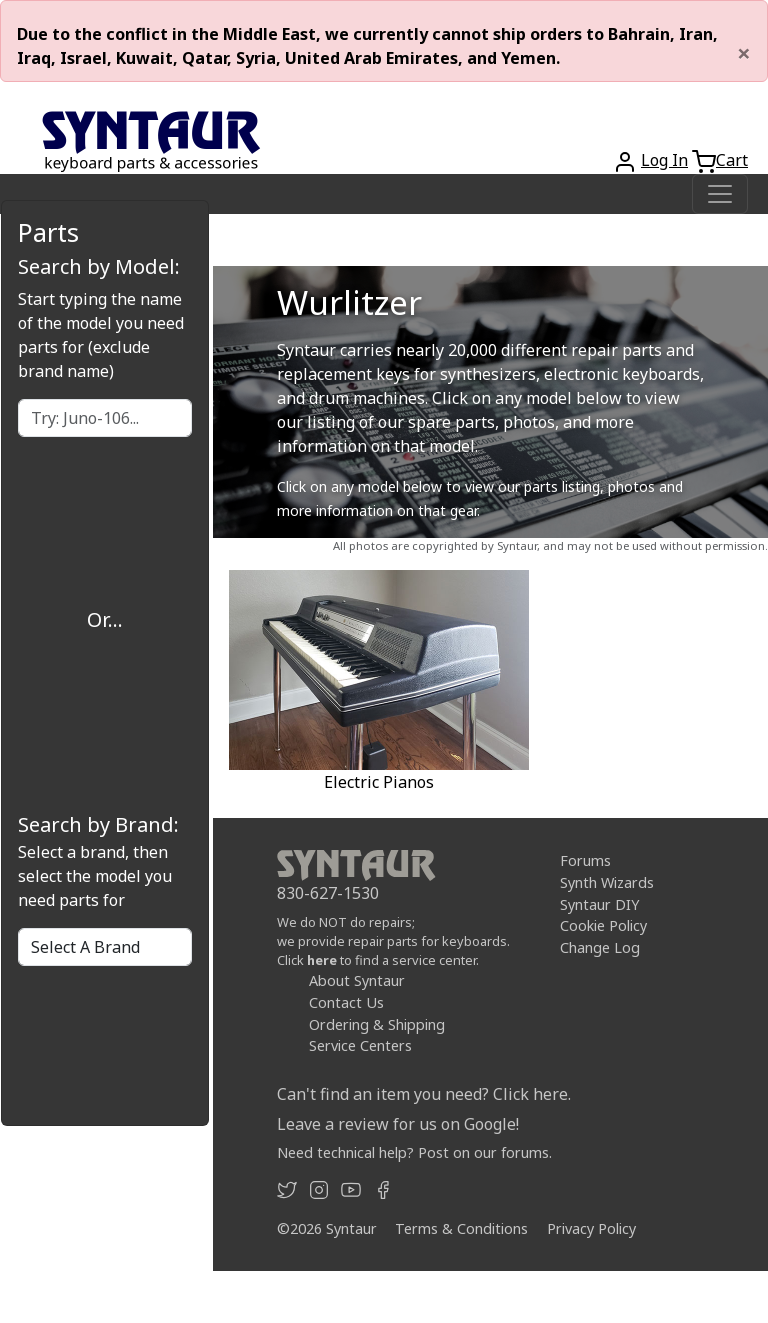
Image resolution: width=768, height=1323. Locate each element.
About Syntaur (357, 980)
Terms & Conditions (461, 1228)
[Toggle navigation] (720, 194)
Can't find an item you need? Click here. (424, 1094)
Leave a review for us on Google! (398, 1124)
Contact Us (346, 1002)
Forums (585, 860)
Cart (732, 160)
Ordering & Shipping (377, 1023)
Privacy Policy (591, 1228)
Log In (664, 160)
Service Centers (360, 1045)
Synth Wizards (607, 882)
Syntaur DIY (599, 903)
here (322, 960)
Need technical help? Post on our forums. (414, 1152)
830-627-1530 (328, 893)
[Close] (744, 53)
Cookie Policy (603, 925)
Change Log (600, 947)
